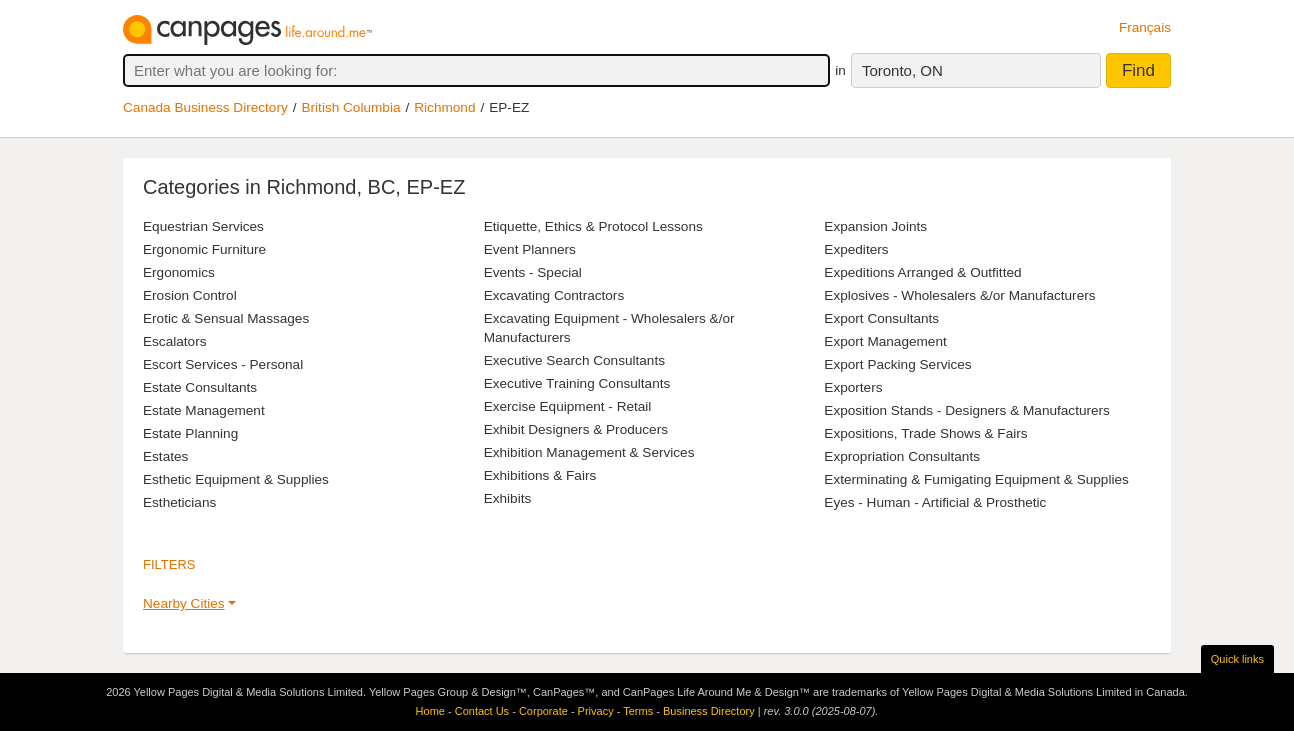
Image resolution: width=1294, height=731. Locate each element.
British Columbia (351, 107)
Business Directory (709, 711)
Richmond (444, 107)
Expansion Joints (875, 226)
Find (1138, 70)
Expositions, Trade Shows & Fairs (925, 433)
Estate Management (204, 410)
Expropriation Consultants (902, 456)
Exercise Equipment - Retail (568, 406)
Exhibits (508, 498)
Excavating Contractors (554, 295)
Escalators (174, 341)
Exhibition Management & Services (589, 452)
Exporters (853, 387)
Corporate (543, 711)
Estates (165, 456)
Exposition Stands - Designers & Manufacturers (967, 410)
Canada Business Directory (205, 107)
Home (430, 711)
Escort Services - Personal (223, 364)
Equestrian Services (203, 226)
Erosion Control (190, 295)
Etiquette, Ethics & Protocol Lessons (593, 226)
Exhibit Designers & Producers (576, 429)
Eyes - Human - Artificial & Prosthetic (935, 502)
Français (1145, 27)
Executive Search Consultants (574, 360)
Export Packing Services (897, 364)
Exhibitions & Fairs (540, 475)
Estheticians (179, 502)
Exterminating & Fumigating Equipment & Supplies (976, 479)
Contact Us (482, 711)
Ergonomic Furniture (204, 249)
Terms (638, 711)
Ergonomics (179, 272)
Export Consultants (881, 318)
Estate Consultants (200, 387)
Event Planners (530, 249)
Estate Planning (190, 433)
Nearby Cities (184, 603)
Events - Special (533, 272)
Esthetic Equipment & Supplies (236, 479)
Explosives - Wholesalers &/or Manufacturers (959, 295)
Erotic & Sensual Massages (226, 318)
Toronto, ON (902, 70)
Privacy (596, 711)
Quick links (1237, 659)
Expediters (856, 249)
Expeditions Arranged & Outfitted (922, 272)
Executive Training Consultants (577, 383)
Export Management (885, 341)
